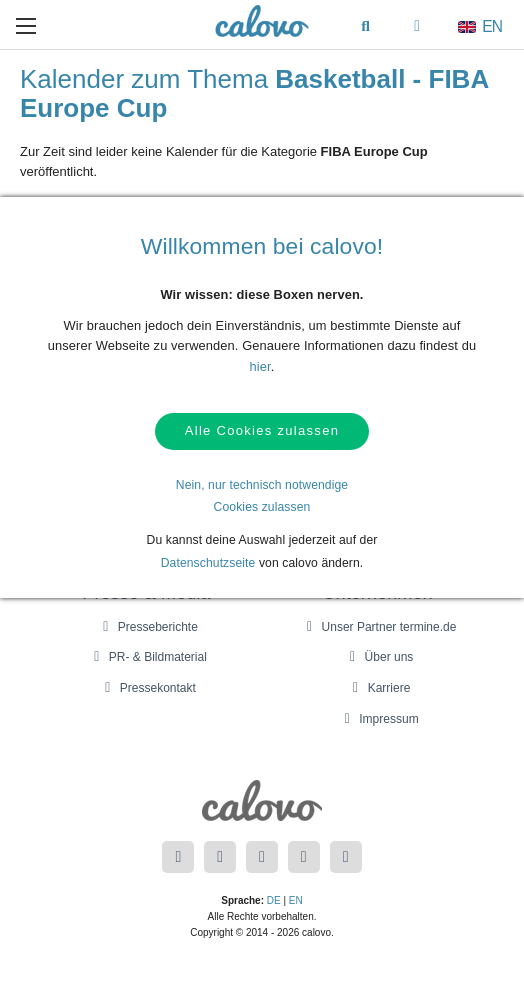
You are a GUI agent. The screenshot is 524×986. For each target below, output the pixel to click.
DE (274, 900)
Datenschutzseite (208, 565)
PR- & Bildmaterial (147, 657)
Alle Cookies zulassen (262, 432)
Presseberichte (147, 627)
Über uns (379, 657)
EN (296, 900)
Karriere (379, 688)
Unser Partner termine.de (379, 627)
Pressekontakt (147, 688)
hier (260, 366)
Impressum (378, 719)
